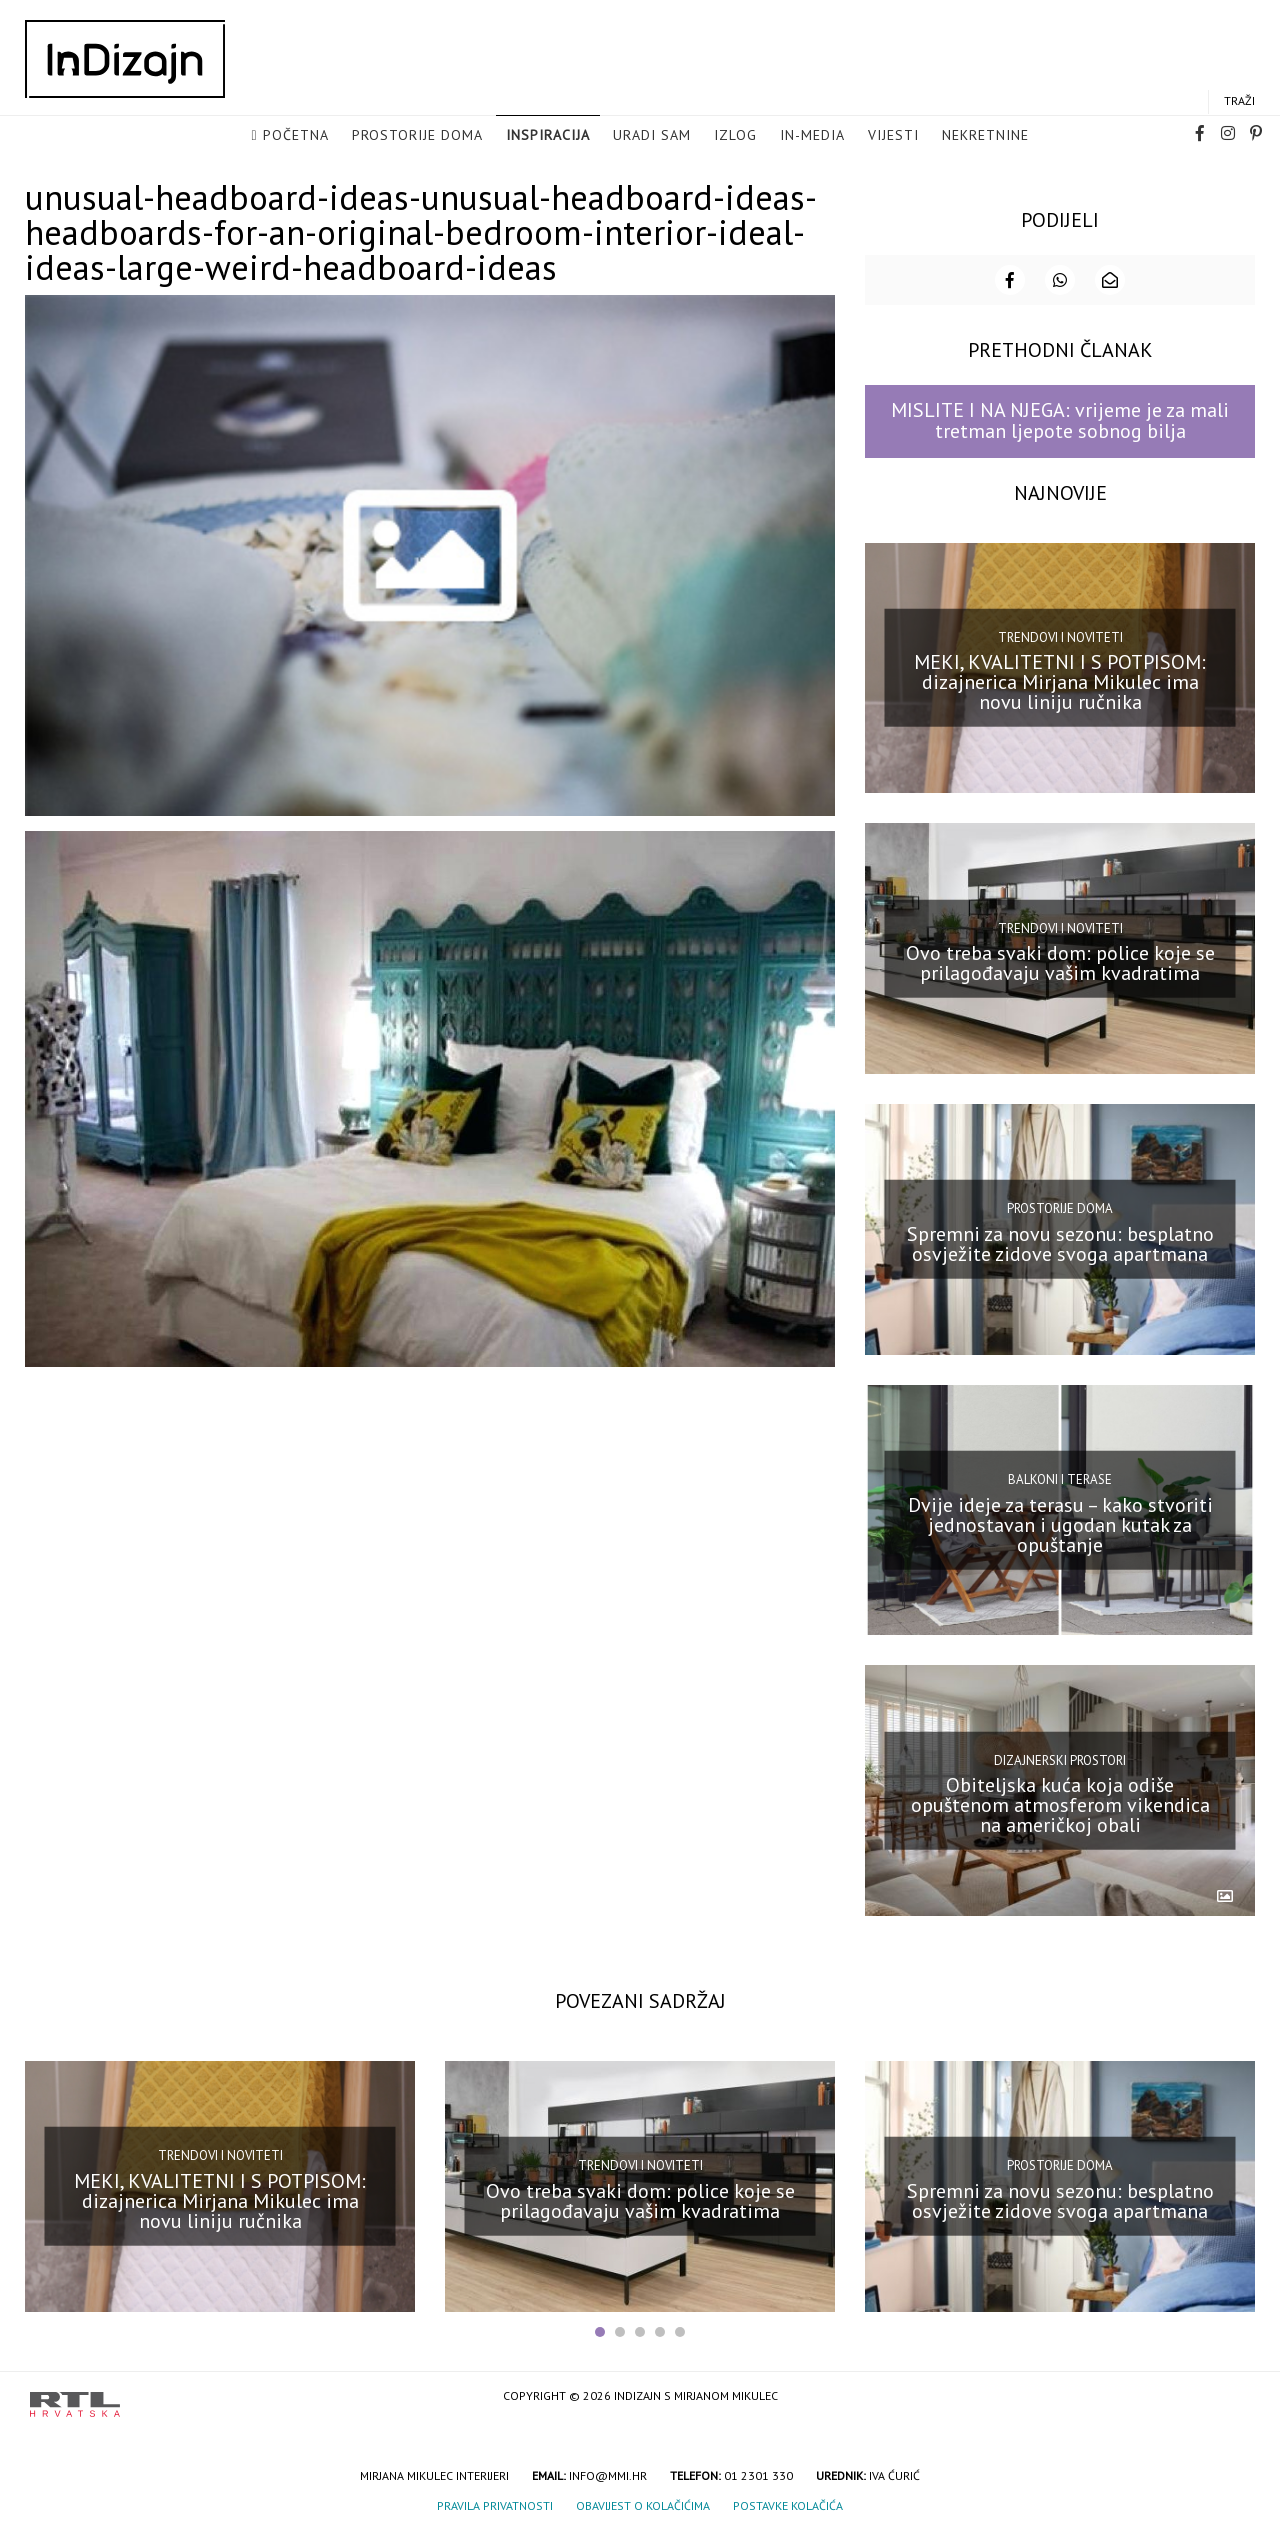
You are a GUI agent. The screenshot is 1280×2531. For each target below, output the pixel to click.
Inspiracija (548, 135)
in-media (812, 135)
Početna (296, 135)
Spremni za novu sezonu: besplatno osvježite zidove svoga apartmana (1060, 1244)
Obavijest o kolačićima (643, 2505)
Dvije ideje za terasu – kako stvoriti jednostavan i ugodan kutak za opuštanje (1060, 1524)
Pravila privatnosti (495, 2505)
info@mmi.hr (608, 2475)
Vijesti (893, 135)
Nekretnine (985, 135)
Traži (1239, 100)
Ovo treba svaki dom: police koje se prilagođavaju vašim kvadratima (1060, 963)
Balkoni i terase (1060, 1479)
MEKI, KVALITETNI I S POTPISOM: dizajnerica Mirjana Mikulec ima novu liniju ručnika (1060, 682)
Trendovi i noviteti (1060, 637)
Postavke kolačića (788, 2505)
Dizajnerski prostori (1060, 1759)
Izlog (735, 135)
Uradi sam (652, 135)
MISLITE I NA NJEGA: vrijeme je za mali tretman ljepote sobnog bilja (1060, 420)
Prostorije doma (417, 135)
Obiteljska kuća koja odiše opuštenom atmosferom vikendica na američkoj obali (1060, 1805)
